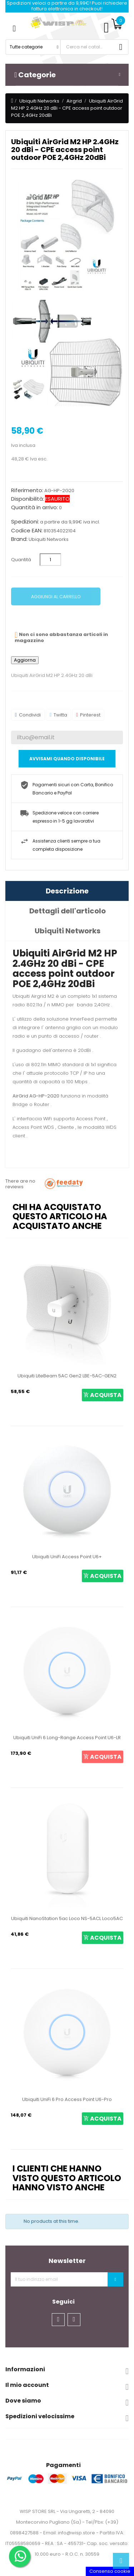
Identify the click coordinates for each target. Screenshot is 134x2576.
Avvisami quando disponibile (67, 759)
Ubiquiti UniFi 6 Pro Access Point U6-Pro (67, 2099)
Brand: (19, 539)
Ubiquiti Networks (49, 539)
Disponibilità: (27, 499)
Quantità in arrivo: (34, 507)
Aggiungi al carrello (55, 597)
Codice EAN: (27, 530)
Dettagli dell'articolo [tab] (67, 911)
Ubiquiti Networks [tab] (67, 931)
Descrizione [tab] (67, 891)
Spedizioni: (25, 522)
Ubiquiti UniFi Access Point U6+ (67, 1556)
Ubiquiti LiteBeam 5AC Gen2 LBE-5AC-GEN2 (67, 1375)
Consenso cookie (109, 2571)
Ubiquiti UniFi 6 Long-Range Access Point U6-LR (67, 1737)
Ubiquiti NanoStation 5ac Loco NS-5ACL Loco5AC (67, 1918)
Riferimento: (27, 490)
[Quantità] (50, 559)
